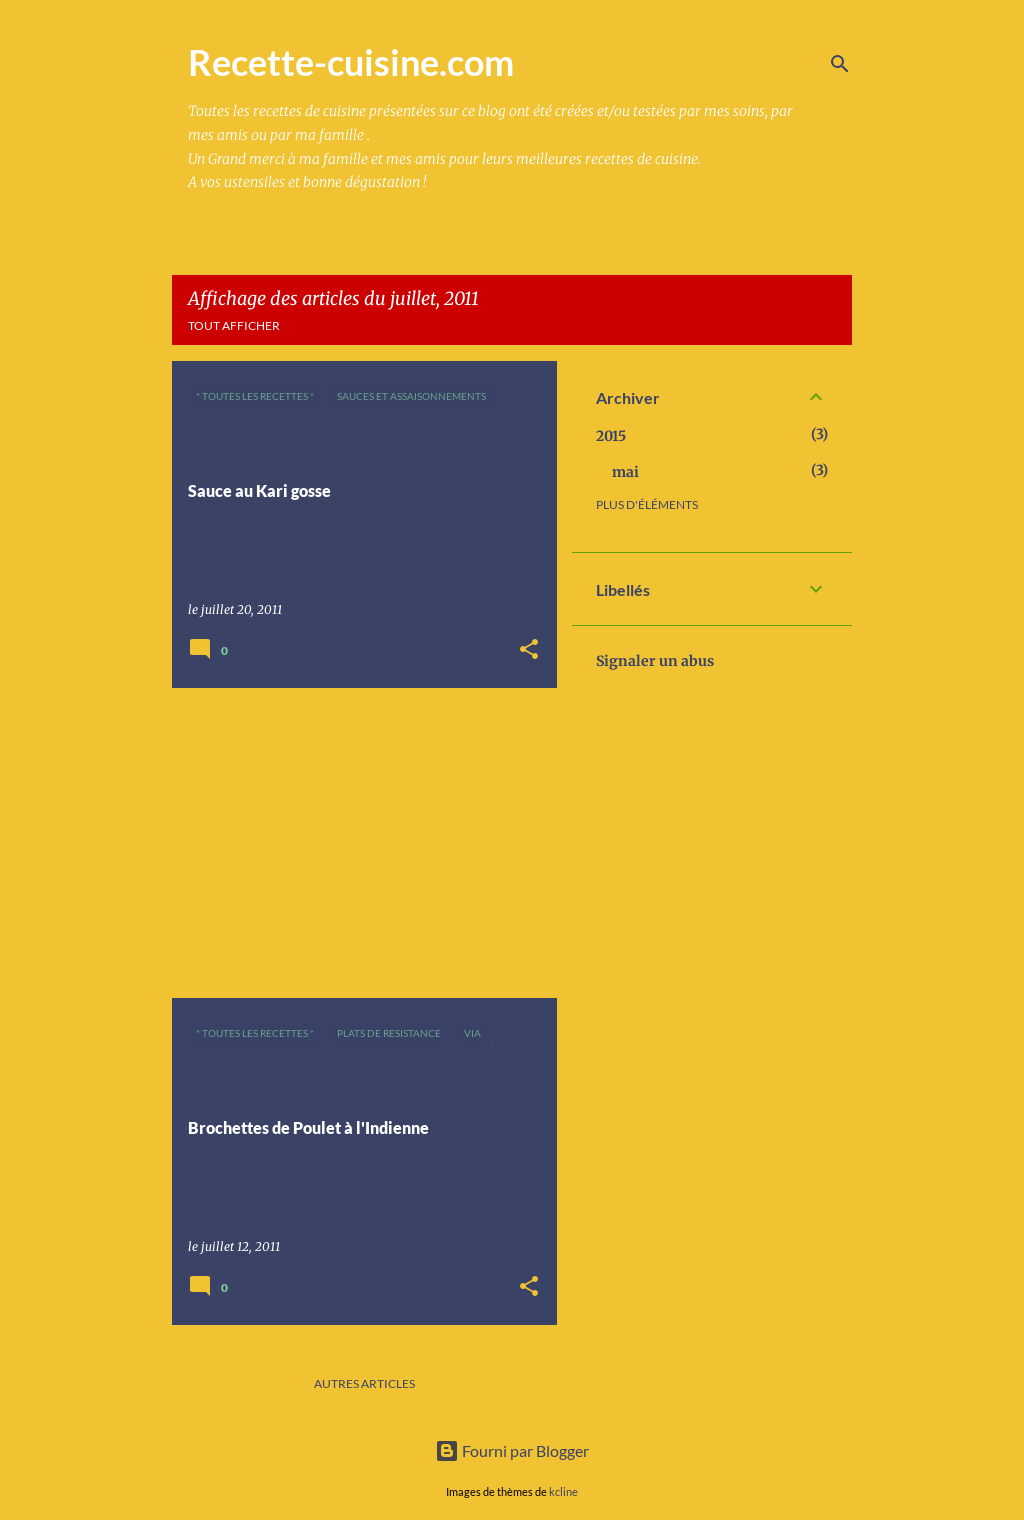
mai (625, 472)
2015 (611, 436)
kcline (563, 1491)
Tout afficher (234, 325)
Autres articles (364, 1383)
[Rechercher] (840, 64)
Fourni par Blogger (512, 1450)
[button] (529, 650)
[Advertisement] (357, 843)
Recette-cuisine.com (351, 62)
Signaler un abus (655, 661)
